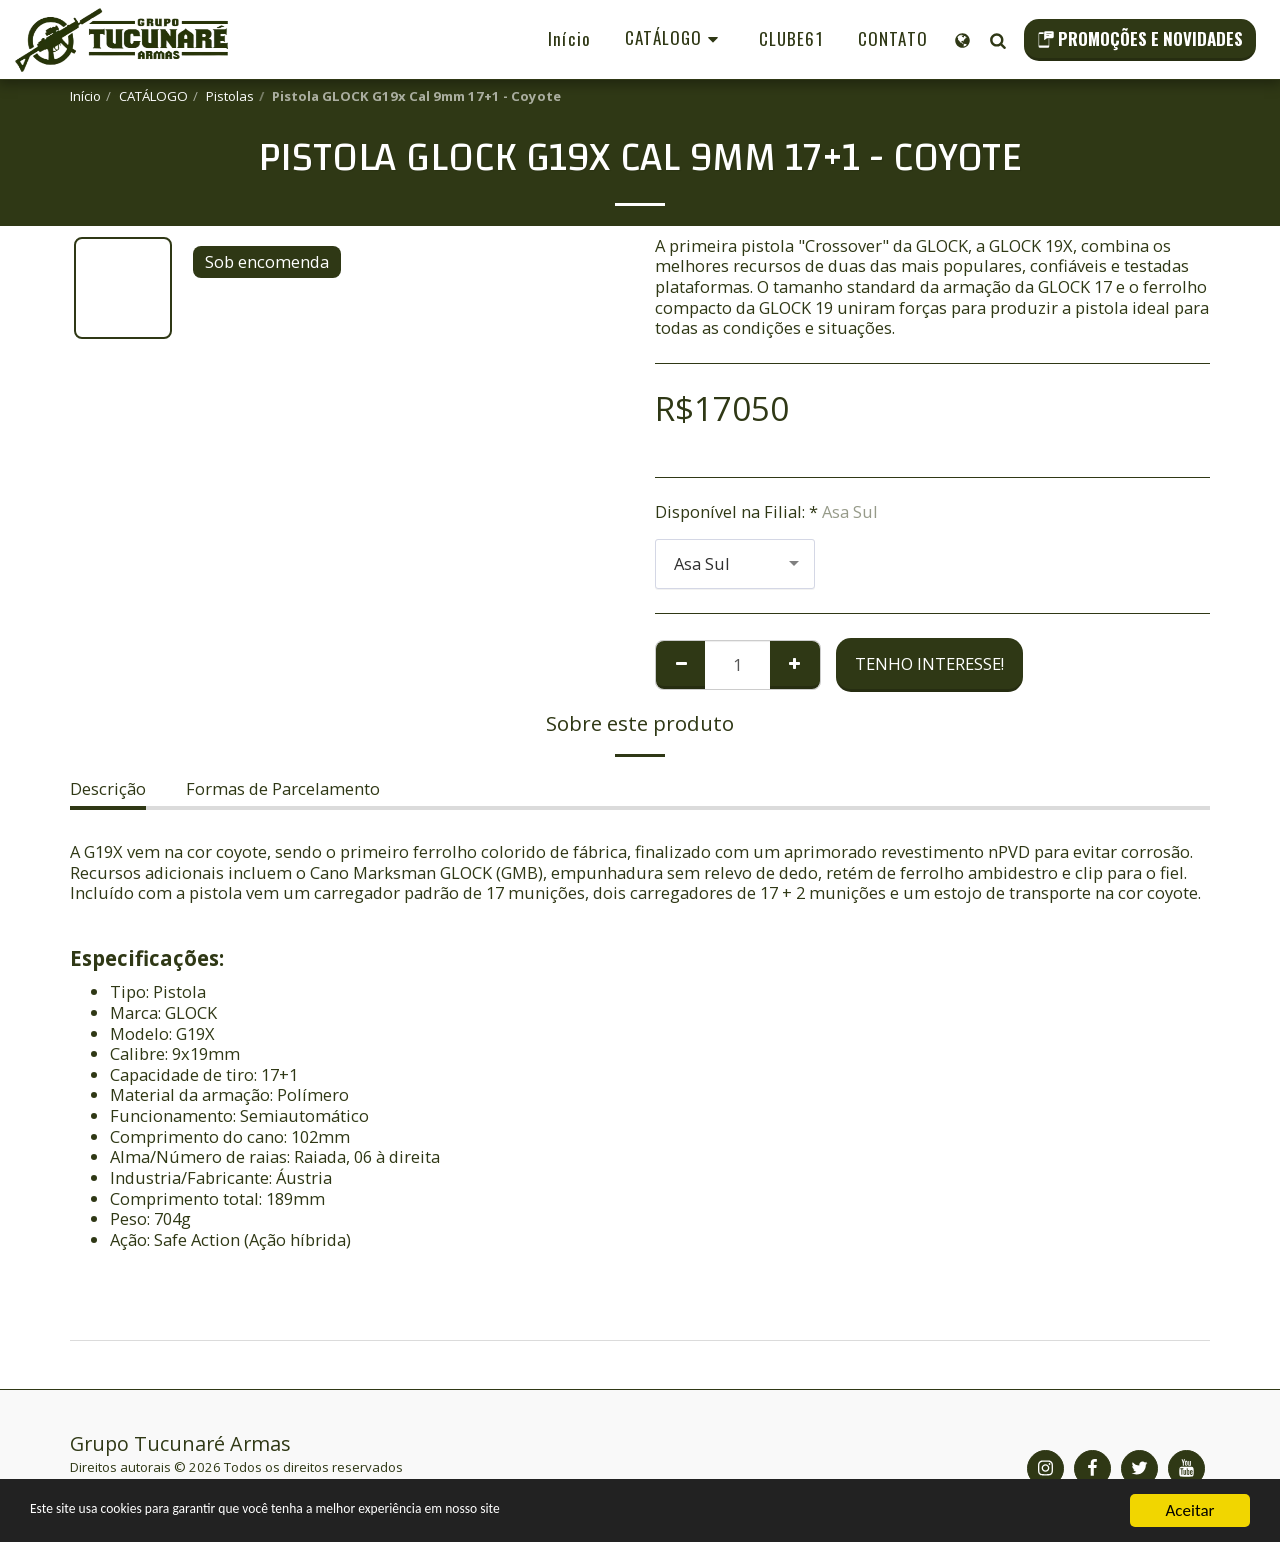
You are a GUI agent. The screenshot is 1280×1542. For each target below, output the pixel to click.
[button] (997, 40)
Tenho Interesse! (929, 663)
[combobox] (735, 564)
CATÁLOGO (153, 96)
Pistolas (230, 96)
